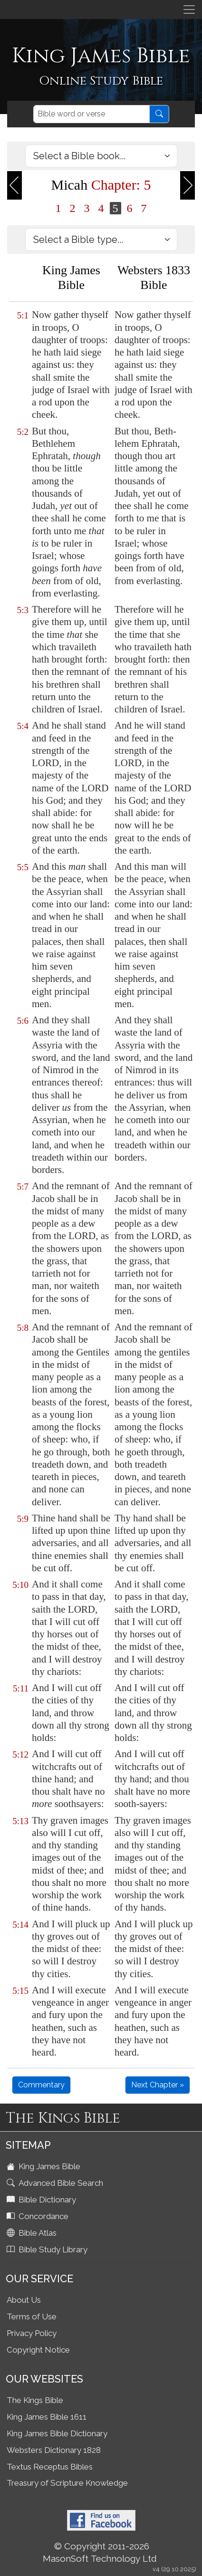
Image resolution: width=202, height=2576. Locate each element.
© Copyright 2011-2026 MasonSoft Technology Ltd (100, 2552)
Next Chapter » (157, 2084)
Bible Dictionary (42, 2199)
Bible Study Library (48, 2249)
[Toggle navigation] (189, 9)
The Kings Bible (35, 2400)
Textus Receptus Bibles (50, 2466)
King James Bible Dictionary (57, 2433)
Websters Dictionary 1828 (54, 2450)
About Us (24, 2300)
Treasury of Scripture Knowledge (67, 2483)
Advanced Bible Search (56, 2183)
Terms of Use (32, 2316)
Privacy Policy (32, 2333)
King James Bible (44, 2166)
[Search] (91, 114)
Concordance (38, 2216)
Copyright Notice (38, 2350)
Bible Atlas (32, 2233)
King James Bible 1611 (47, 2417)
